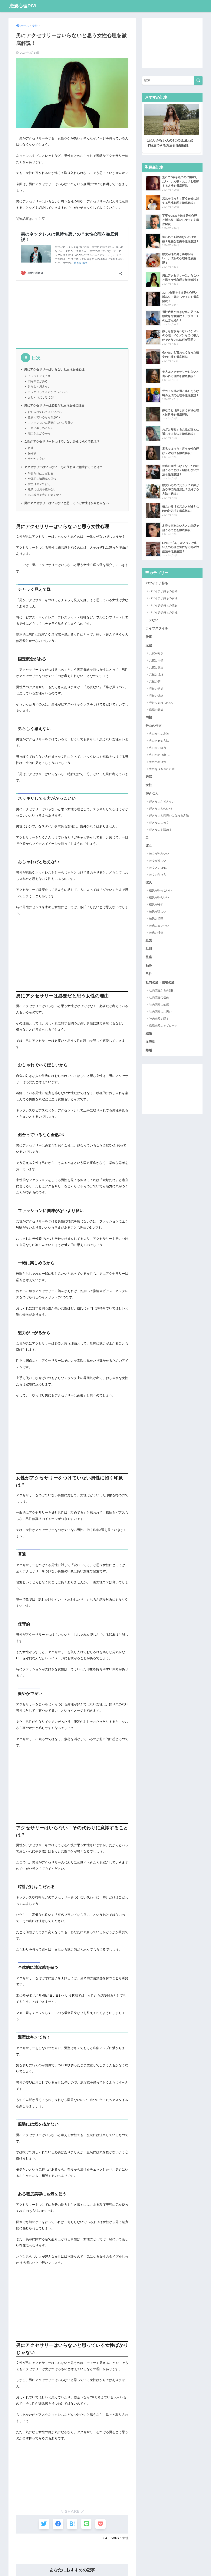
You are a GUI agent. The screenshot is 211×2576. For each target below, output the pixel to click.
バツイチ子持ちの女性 (163, 598)
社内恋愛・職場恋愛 (160, 982)
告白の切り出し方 (160, 754)
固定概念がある (38, 381)
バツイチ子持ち (157, 583)
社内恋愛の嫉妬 (159, 1004)
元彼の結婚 (156, 688)
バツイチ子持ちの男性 (163, 612)
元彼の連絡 (156, 695)
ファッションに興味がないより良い (50, 422)
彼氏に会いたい (159, 925)
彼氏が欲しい (157, 911)
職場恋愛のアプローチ (163, 1025)
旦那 (149, 948)
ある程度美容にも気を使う (45, 494)
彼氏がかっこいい (160, 890)
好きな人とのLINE (160, 808)
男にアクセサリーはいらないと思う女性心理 (54, 369)
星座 (149, 957)
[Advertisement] (72, 314)
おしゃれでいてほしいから (45, 412)
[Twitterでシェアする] (44, 2524)
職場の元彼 (156, 709)
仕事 (149, 637)
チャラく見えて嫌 (39, 375)
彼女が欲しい (157, 860)
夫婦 (149, 776)
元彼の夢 (154, 681)
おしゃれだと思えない (42, 397)
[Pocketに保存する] (100, 2524)
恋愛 (149, 940)
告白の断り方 (157, 762)
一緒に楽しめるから (40, 428)
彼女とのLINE (158, 867)
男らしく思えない (39, 386)
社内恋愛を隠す (159, 1018)
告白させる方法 (159, 740)
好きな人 (152, 793)
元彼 (149, 645)
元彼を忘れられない (162, 702)
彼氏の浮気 (156, 932)
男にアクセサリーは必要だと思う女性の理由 (54, 405)
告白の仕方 (154, 726)
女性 (125, 2538)
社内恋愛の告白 (159, 997)
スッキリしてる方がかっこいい (48, 392)
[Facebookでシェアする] (58, 2524)
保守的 (32, 453)
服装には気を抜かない (42, 489)
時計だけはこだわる (40, 473)
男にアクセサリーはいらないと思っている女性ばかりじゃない (66, 503)
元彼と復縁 (156, 674)
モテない (152, 620)
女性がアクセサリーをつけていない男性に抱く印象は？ (62, 441)
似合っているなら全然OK (44, 417)
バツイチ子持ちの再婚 (163, 591)
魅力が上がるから (39, 433)
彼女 (149, 845)
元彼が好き (156, 653)
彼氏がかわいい (159, 897)
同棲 (149, 717)
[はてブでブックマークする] (72, 2524)
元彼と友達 (156, 667)
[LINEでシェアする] (86, 2524)
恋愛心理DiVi (22, 5)
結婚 (149, 1033)
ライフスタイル (157, 628)
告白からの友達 (159, 733)
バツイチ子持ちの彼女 (163, 605)
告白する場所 (157, 747)
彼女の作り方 (157, 874)
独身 (149, 965)
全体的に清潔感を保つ (42, 478)
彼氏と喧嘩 (156, 918)
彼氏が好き (156, 904)
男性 (149, 974)
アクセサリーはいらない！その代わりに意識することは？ (63, 467)
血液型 (150, 1041)
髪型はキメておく (39, 484)
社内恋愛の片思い (160, 1011)
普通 (31, 448)
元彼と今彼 (156, 660)
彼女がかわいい (159, 853)
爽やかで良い (36, 458)
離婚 (149, 1050)
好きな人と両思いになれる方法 (169, 815)
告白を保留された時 (162, 769)
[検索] (198, 80)
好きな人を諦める (160, 829)
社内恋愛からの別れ (162, 990)
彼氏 (149, 882)
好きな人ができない (162, 801)
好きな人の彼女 (159, 822)
